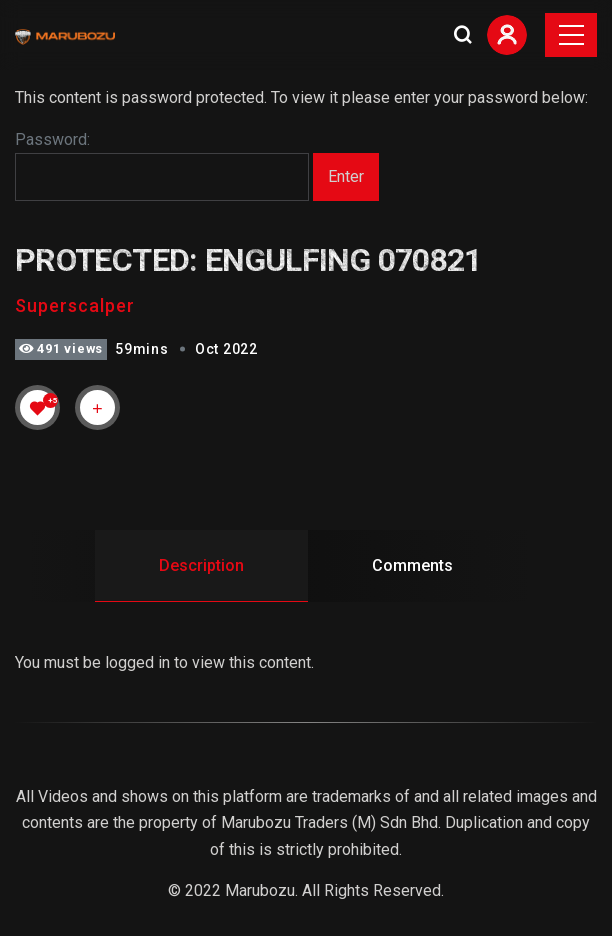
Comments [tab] (412, 565)
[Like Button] (38, 408)
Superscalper (75, 305)
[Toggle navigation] (571, 35)
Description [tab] (201, 565)
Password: (162, 166)
